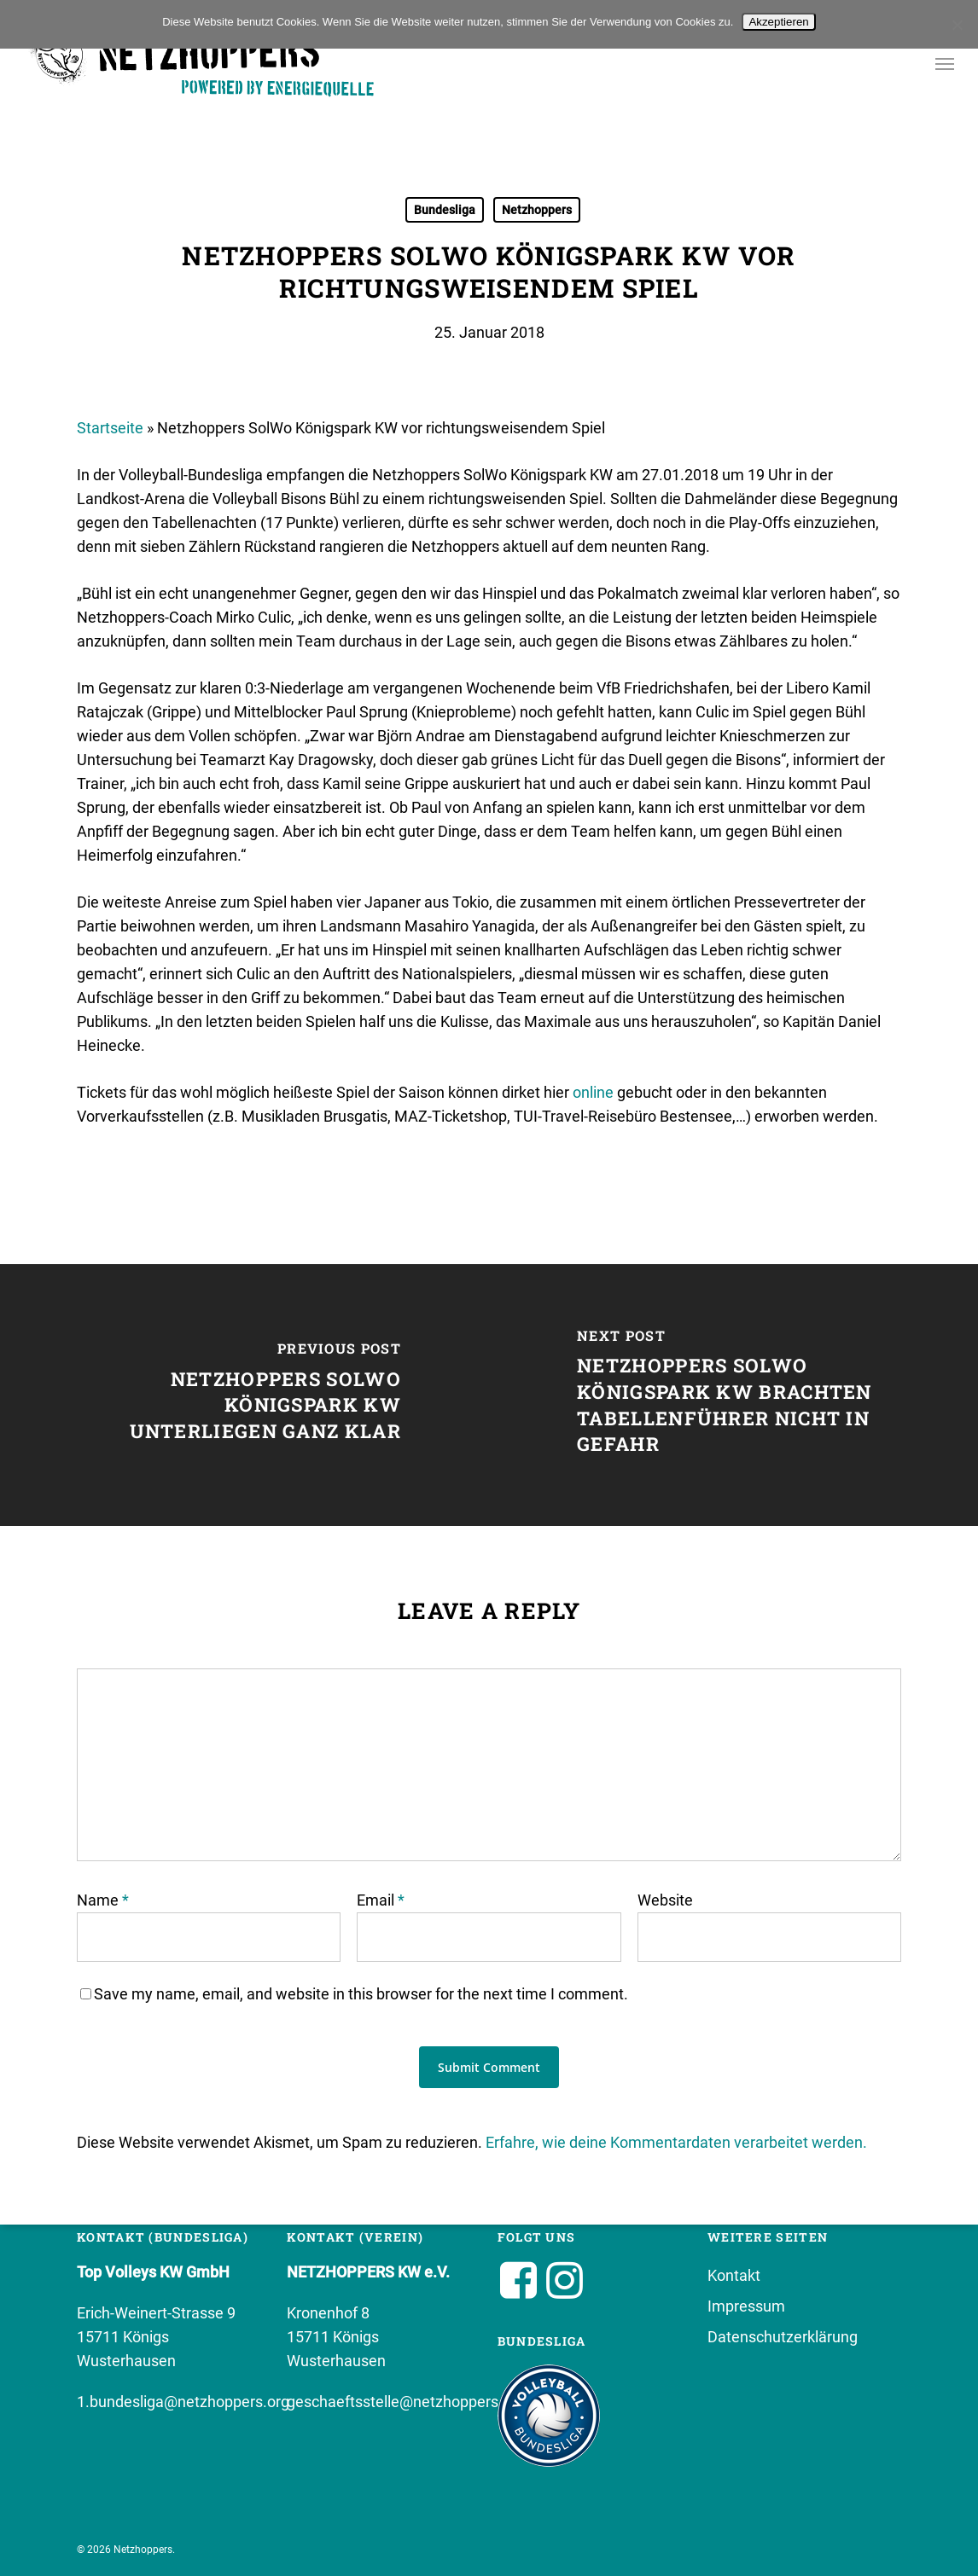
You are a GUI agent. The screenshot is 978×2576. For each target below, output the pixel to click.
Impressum (746, 2306)
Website (665, 1900)
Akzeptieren (778, 21)
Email (381, 1900)
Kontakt (733, 2275)
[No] (956, 24)
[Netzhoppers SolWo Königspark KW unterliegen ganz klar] (244, 1395)
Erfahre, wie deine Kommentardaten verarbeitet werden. (676, 2142)
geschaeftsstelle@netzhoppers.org (406, 2402)
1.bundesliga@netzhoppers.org (183, 2402)
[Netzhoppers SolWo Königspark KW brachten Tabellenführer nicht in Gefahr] (733, 1395)
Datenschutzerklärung (782, 2337)
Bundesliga (444, 210)
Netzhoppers (537, 210)
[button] (944, 66)
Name (103, 1900)
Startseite (110, 428)
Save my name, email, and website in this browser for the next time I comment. (361, 1994)
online (595, 1092)
